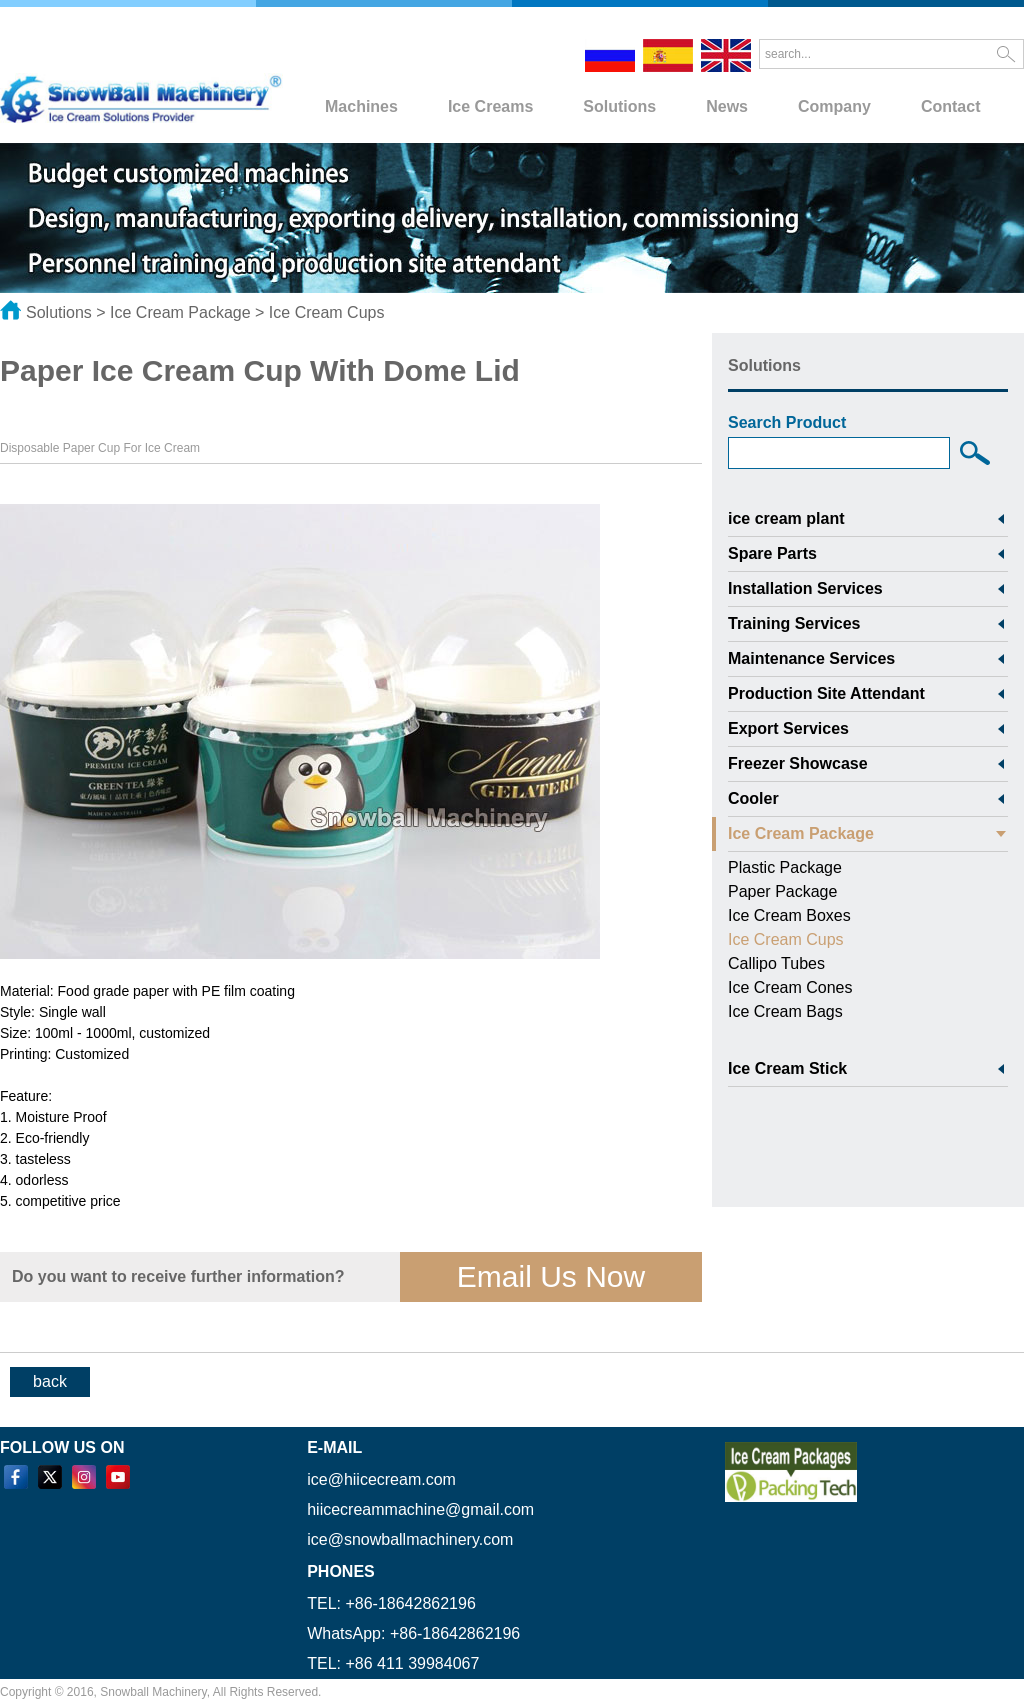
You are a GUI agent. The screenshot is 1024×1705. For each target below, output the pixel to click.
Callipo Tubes (776, 963)
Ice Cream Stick (787, 1068)
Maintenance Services (811, 658)
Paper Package (782, 891)
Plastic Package (785, 867)
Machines (361, 106)
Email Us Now (551, 1276)
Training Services (794, 623)
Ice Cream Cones (790, 987)
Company (834, 106)
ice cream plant (786, 518)
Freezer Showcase (798, 763)
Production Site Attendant (826, 693)
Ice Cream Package (180, 312)
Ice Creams (490, 106)
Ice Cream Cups (327, 312)
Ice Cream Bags (785, 1011)
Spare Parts (772, 553)
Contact (951, 106)
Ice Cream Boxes (789, 915)
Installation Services (805, 588)
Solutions (619, 106)
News (727, 106)
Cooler (753, 798)
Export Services (788, 728)
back (50, 1381)
